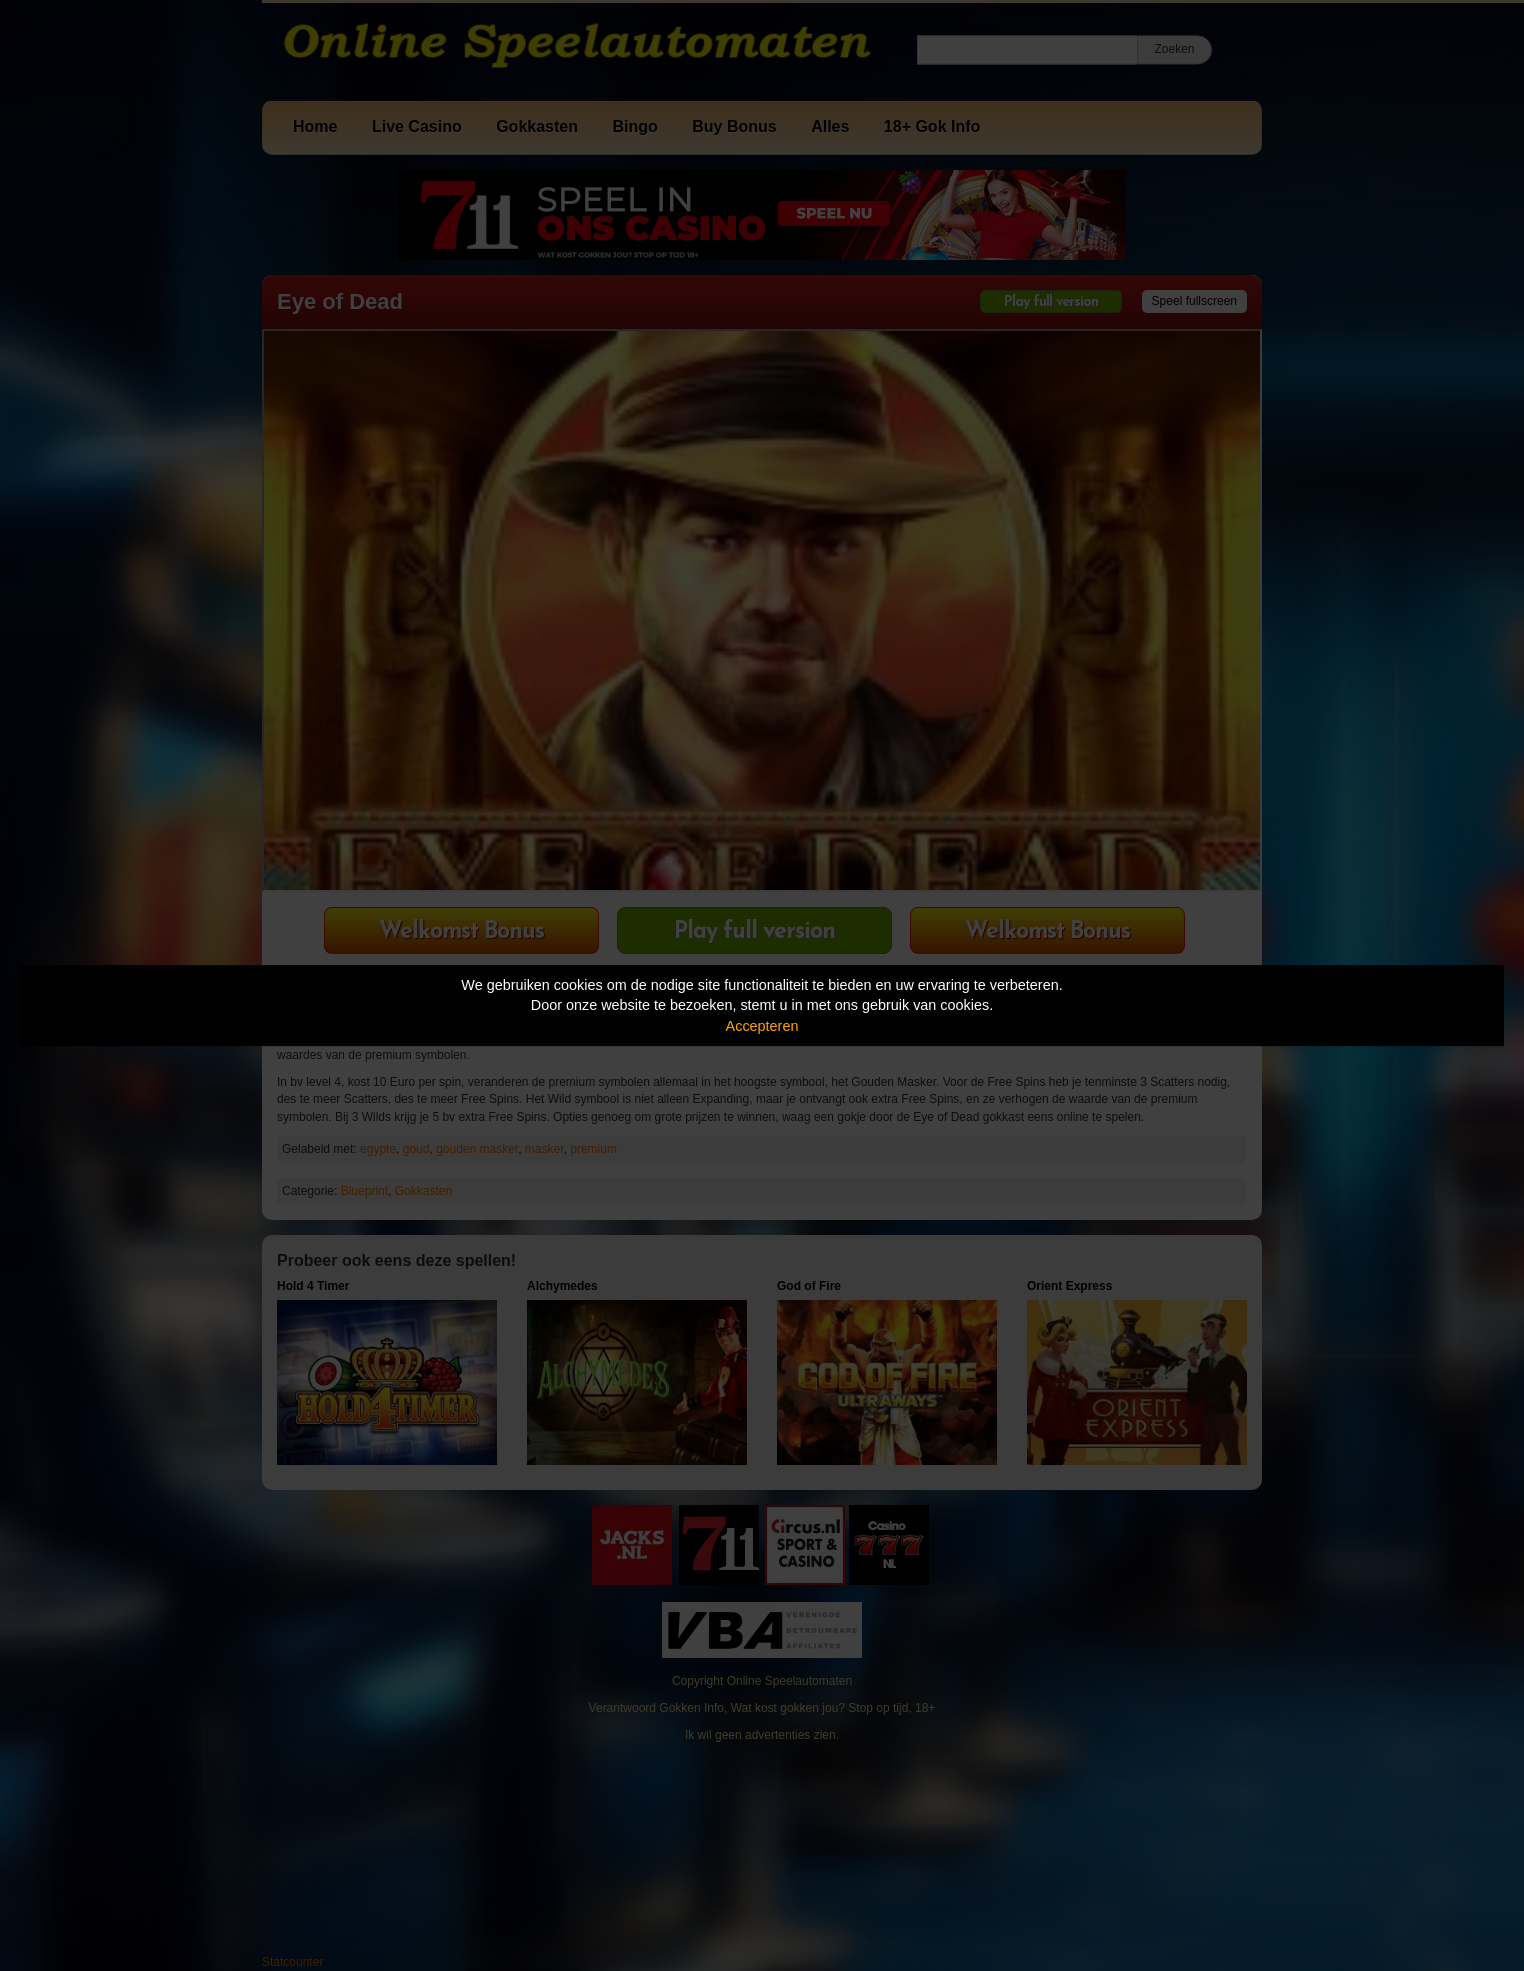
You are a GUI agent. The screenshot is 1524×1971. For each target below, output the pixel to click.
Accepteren (762, 1026)
